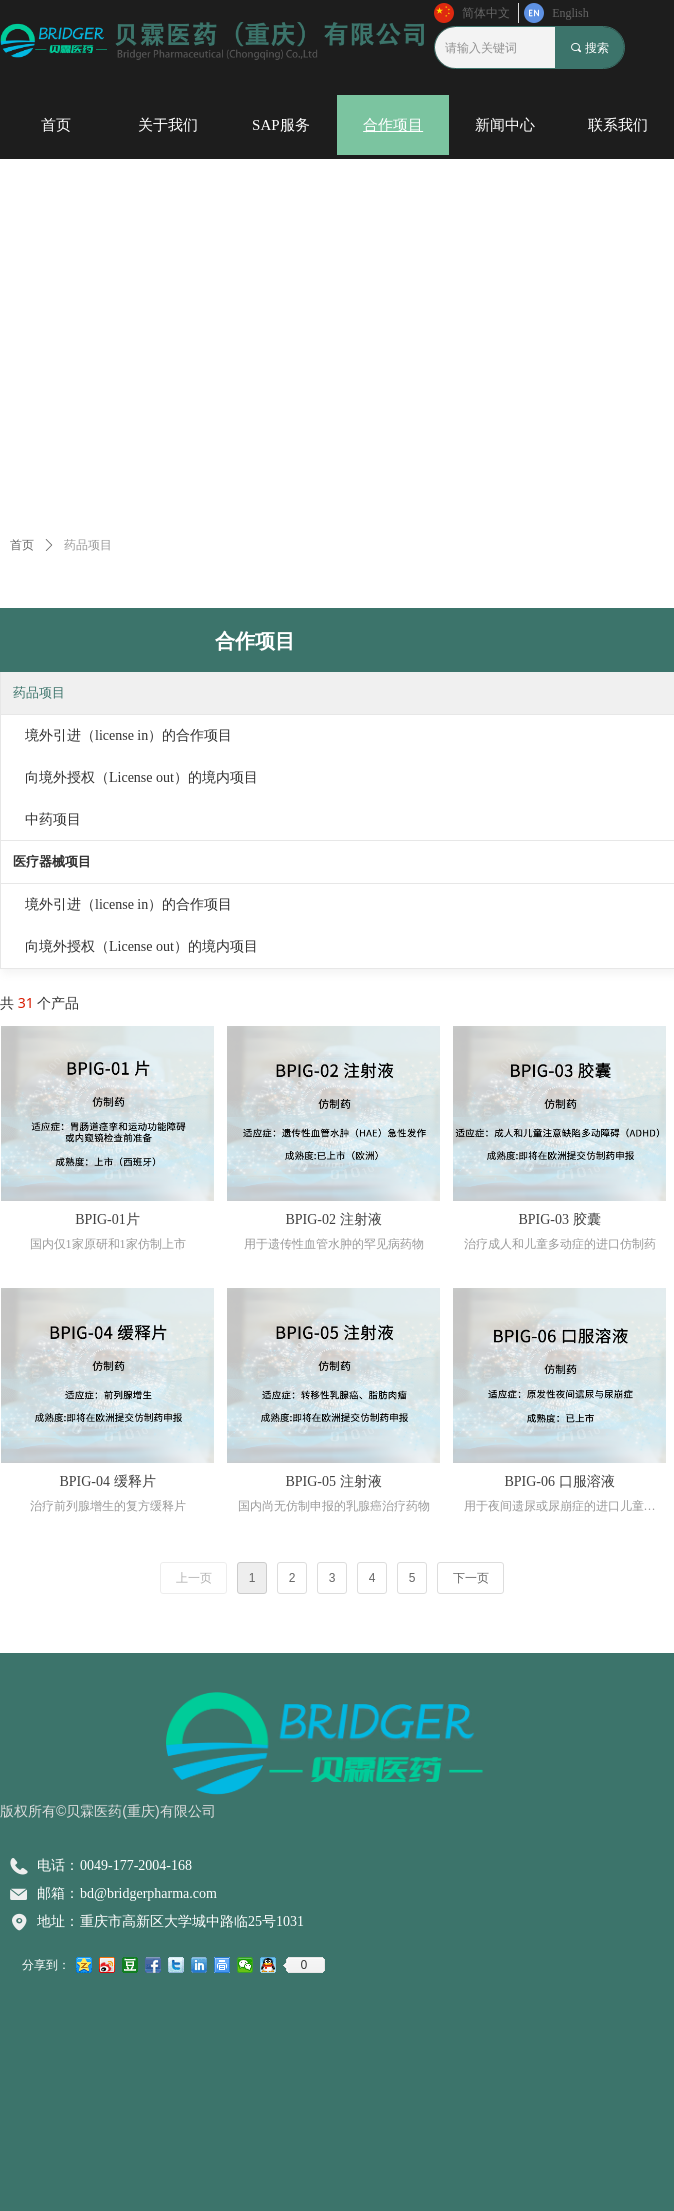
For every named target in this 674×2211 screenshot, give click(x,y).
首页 (22, 545)
